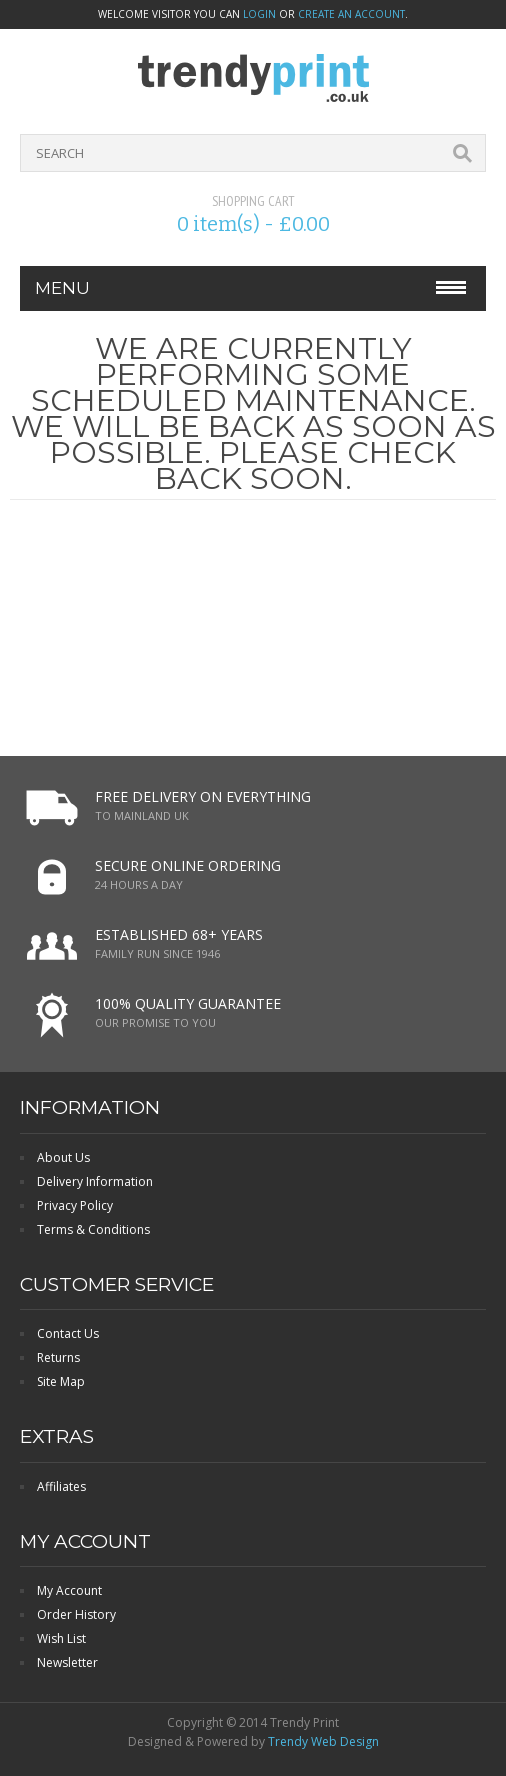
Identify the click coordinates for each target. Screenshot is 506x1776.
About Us (63, 1157)
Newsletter (67, 1662)
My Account (69, 1590)
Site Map (61, 1381)
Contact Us (68, 1333)
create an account (351, 14)
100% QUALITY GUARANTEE (188, 1003)
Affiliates (61, 1486)
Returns (58, 1357)
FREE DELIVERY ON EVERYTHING (203, 796)
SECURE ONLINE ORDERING (188, 865)
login (259, 14)
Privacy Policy (75, 1205)
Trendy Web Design (323, 1741)
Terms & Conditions (93, 1229)
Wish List (61, 1638)
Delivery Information (95, 1181)
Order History (76, 1614)
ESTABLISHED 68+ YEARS (179, 934)
